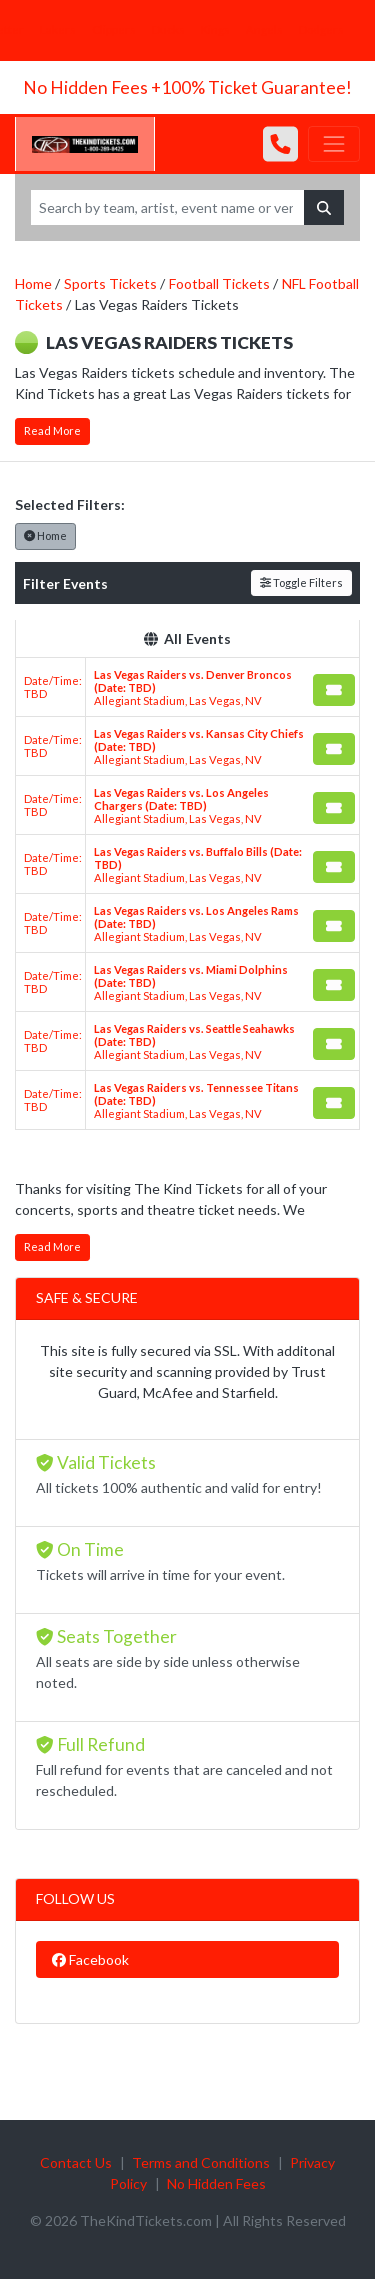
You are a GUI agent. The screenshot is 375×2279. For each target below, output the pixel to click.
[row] (187, 687)
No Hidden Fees (216, 2183)
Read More (52, 430)
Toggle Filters (301, 582)
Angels (264, 29)
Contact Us (76, 2162)
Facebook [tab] (90, 1959)
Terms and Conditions (201, 2162)
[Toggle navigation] (334, 144)
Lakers (58, 29)
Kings (215, 29)
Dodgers (321, 29)
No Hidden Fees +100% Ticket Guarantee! (187, 87)
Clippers (114, 29)
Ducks (168, 29)
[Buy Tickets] (334, 690)
